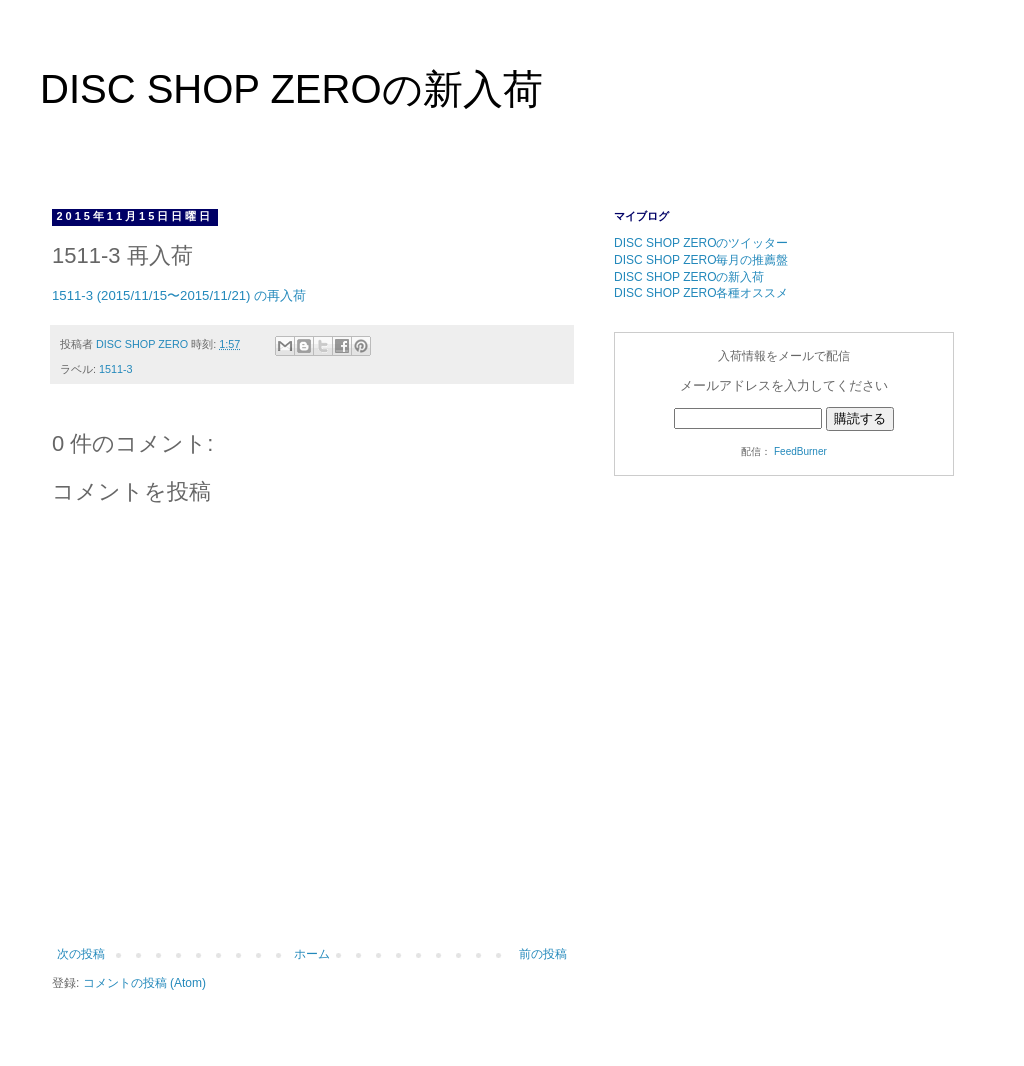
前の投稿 (543, 954)
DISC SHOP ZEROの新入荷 (291, 89)
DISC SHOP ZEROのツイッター (701, 243)
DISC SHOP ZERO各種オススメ (701, 293)
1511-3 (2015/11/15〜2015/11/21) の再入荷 (179, 295)
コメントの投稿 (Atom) (144, 983)
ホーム (312, 954)
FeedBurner (800, 451)
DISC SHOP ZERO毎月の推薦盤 (701, 260)
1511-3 (116, 369)
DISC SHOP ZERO (143, 344)
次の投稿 (81, 954)
